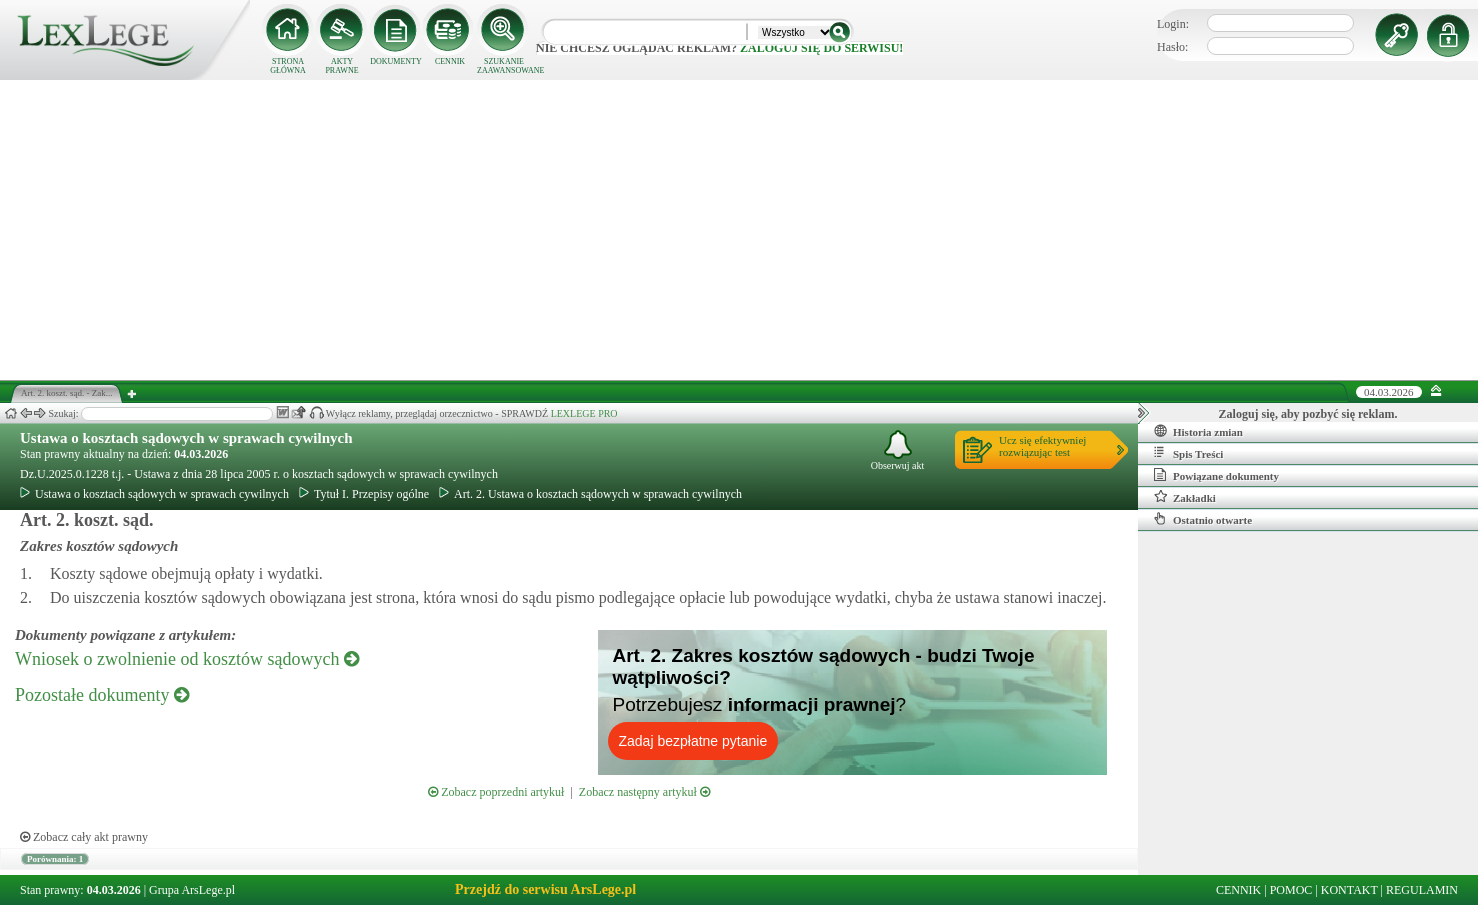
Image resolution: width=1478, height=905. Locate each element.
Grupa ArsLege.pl (192, 890)
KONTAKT (1349, 890)
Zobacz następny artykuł (644, 792)
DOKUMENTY (396, 61)
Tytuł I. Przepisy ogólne (364, 494)
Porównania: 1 (55, 859)
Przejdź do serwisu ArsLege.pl (545, 889)
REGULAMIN (1422, 890)
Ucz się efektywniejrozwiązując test (1042, 446)
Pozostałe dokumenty (102, 695)
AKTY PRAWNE (341, 66)
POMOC (1291, 890)
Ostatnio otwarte (1203, 519)
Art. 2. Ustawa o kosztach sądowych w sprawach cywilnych (590, 494)
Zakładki (1185, 497)
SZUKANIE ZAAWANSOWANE (504, 66)
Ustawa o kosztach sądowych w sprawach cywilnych (186, 438)
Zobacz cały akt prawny (84, 837)
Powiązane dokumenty (1216, 475)
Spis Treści (1188, 453)
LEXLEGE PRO (584, 413)
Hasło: (1172, 47)
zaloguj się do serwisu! (821, 48)
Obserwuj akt (898, 450)
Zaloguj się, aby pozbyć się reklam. (1308, 414)
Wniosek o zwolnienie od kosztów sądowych (187, 659)
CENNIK (450, 61)
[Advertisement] (739, 230)
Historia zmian (1198, 431)
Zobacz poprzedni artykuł (496, 792)
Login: (1173, 24)
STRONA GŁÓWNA (288, 66)
